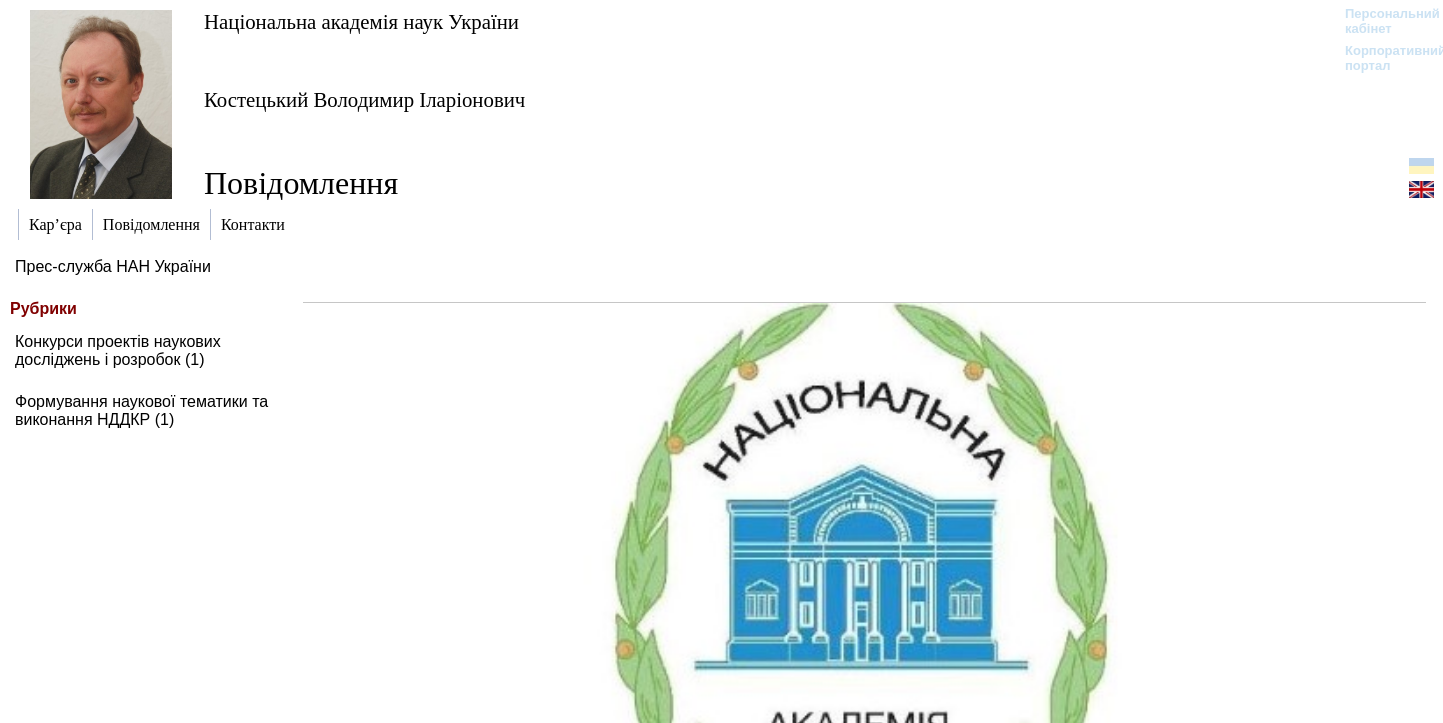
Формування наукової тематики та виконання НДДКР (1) (141, 410)
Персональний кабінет (1382, 21)
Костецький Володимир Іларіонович (364, 99)
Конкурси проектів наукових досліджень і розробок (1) (118, 350)
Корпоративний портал (1382, 58)
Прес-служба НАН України (113, 266)
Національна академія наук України (361, 21)
